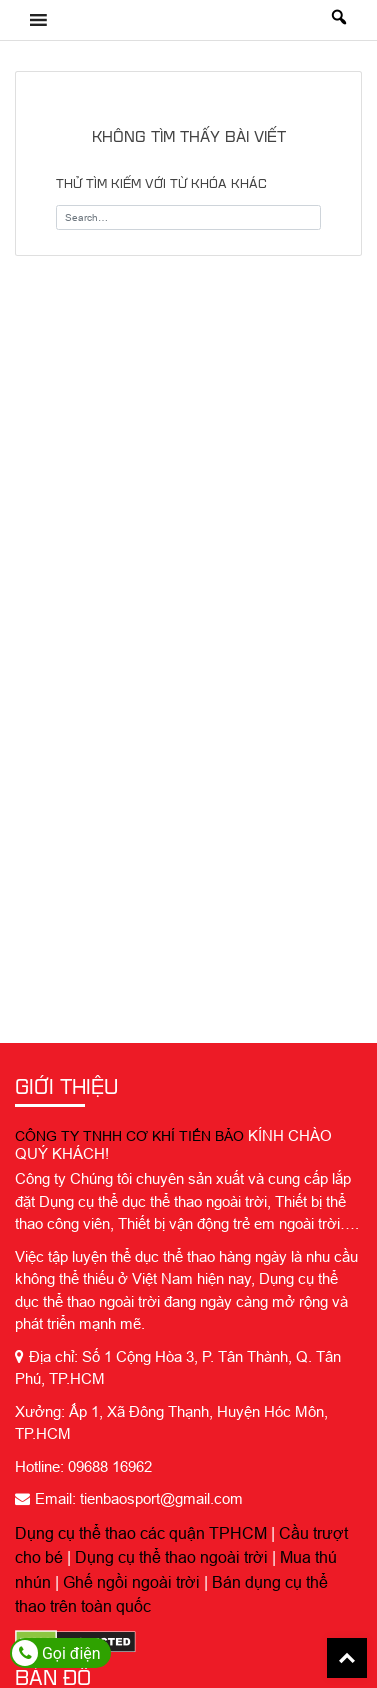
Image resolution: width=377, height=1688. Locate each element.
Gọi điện (56, 1653)
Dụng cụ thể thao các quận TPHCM (141, 1533)
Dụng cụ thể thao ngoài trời (171, 1557)
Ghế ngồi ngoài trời (131, 1582)
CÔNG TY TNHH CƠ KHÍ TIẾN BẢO (129, 1136)
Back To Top (347, 1658)
